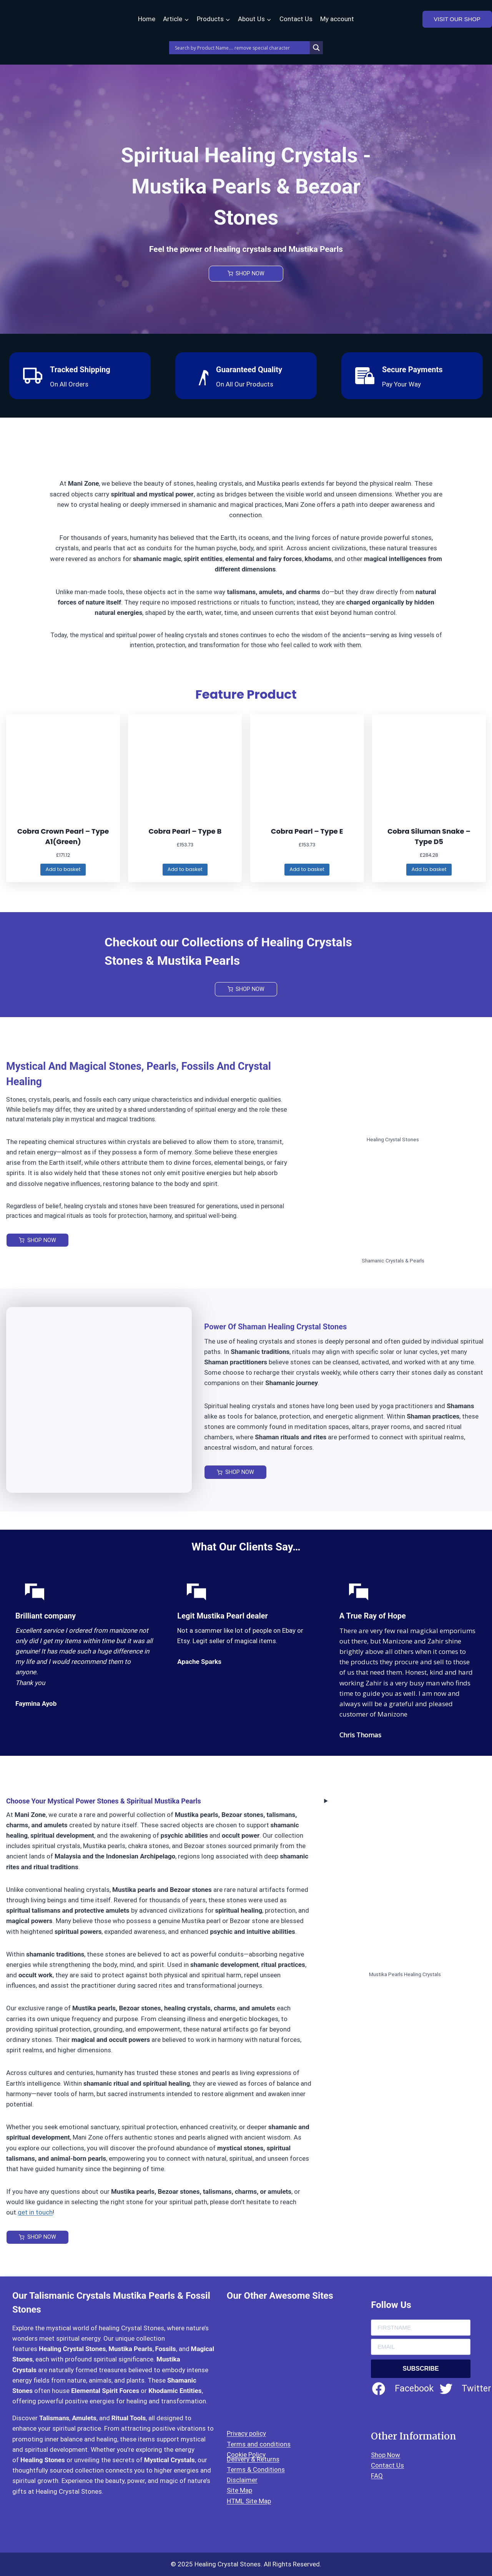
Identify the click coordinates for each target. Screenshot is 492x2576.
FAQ (377, 2475)
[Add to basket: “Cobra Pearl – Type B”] (185, 870)
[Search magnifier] (316, 47)
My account (337, 19)
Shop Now (385, 2455)
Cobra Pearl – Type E (307, 831)
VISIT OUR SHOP (457, 19)
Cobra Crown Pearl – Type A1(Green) (63, 836)
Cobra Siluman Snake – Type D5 (428, 836)
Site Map (239, 2490)
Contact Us (295, 19)
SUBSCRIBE (421, 2368)
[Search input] (241, 47)
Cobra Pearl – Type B (184, 831)
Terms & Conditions (256, 2469)
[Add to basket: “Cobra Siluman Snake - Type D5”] (429, 870)
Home (146, 19)
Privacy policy (246, 2433)
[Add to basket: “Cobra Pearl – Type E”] (307, 870)
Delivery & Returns (253, 2459)
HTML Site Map (249, 2501)
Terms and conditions (259, 2444)
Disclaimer (242, 2480)
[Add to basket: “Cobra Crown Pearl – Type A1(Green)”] (63, 870)
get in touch (35, 2214)
